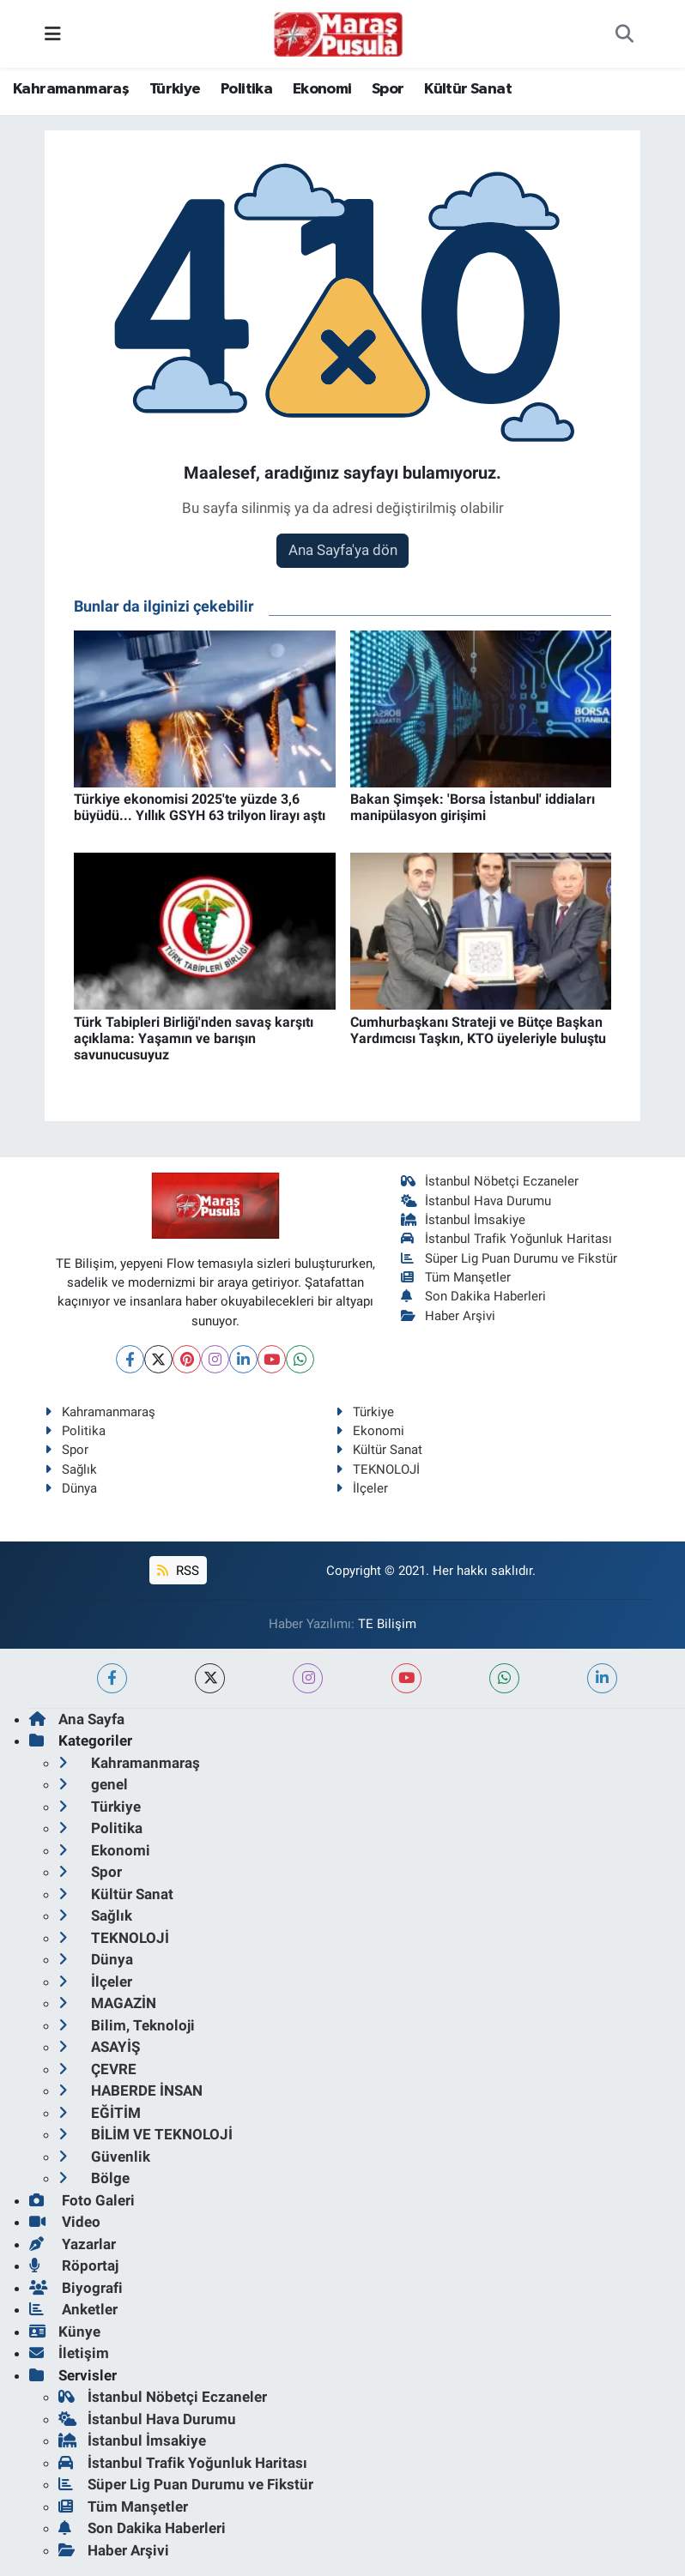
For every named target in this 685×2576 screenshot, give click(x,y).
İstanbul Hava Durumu (476, 1201)
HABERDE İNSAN (130, 2090)
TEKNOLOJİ (378, 1469)
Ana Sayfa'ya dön (342, 549)
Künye (64, 2331)
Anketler (73, 2309)
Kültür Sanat (468, 89)
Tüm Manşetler (456, 1277)
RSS (177, 1570)
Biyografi (76, 2287)
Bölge (94, 2178)
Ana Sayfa (76, 1719)
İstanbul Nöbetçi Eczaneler (490, 1181)
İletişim (69, 2353)
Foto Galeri (82, 2200)
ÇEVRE (97, 2069)
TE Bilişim (387, 1624)
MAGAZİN (107, 2003)
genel (93, 1784)
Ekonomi (322, 89)
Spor (388, 89)
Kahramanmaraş (71, 89)
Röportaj (73, 2265)
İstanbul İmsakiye (463, 1220)
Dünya (71, 1488)
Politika (246, 89)
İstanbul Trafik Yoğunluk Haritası (507, 1238)
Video (64, 2221)
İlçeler (362, 1488)
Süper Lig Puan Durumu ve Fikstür (509, 1258)
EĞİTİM (99, 2112)
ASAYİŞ (99, 2046)
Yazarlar (72, 2244)
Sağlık (71, 1469)
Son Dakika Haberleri (474, 1296)
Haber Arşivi (448, 1316)
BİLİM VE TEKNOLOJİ (145, 2134)
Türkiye (175, 89)
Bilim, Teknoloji (126, 2025)
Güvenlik (104, 2156)
